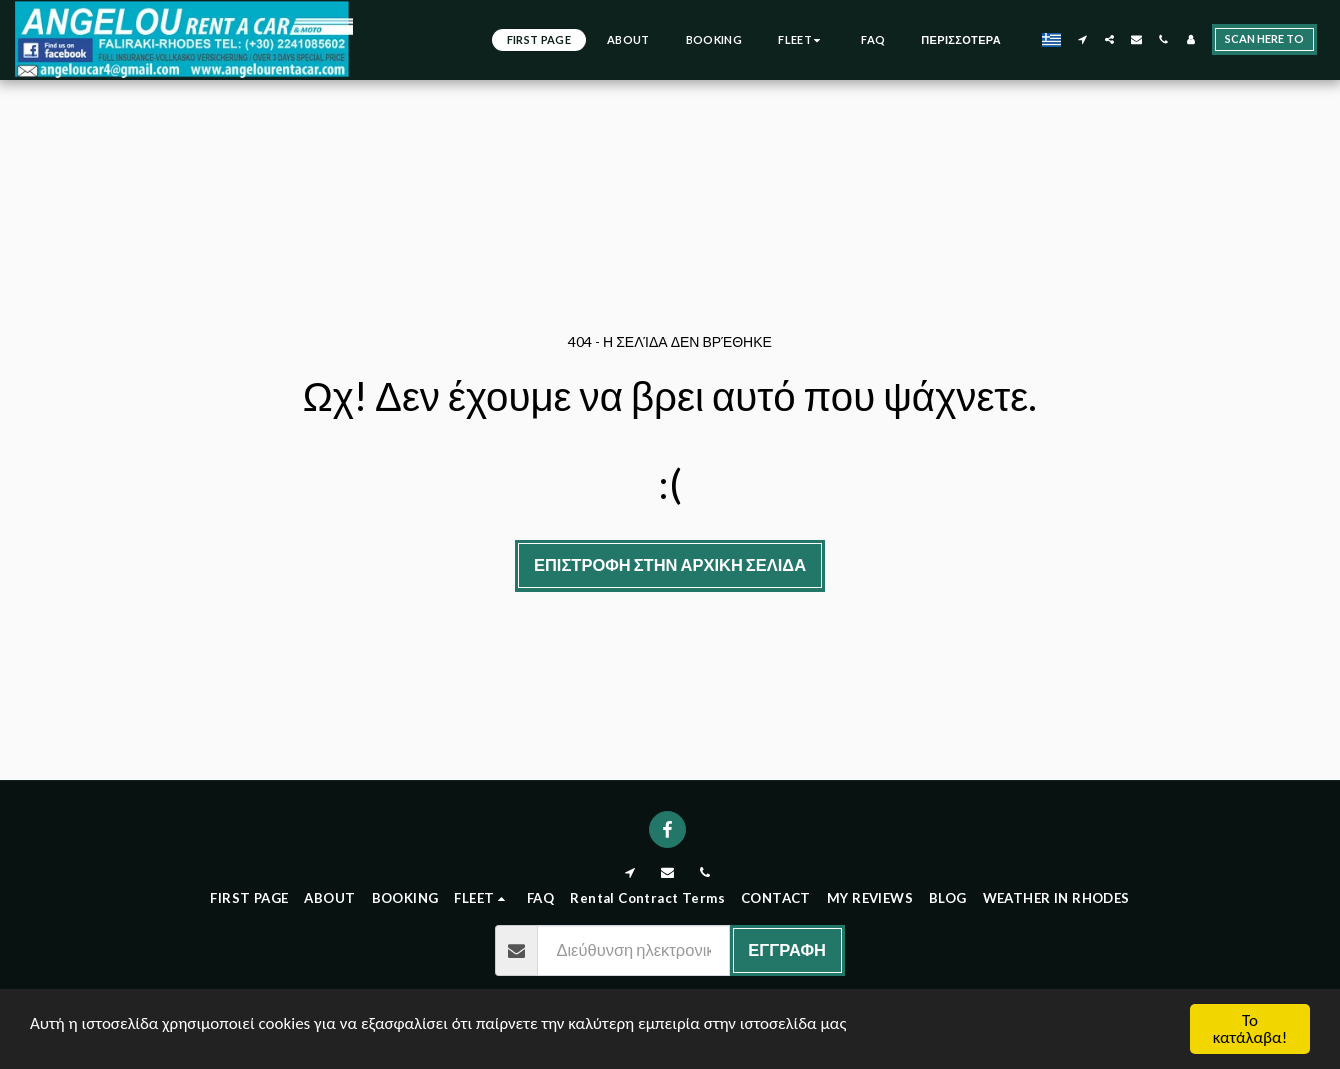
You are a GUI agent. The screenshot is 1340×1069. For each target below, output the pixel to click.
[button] (1082, 39)
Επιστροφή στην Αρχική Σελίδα (670, 565)
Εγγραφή (787, 950)
